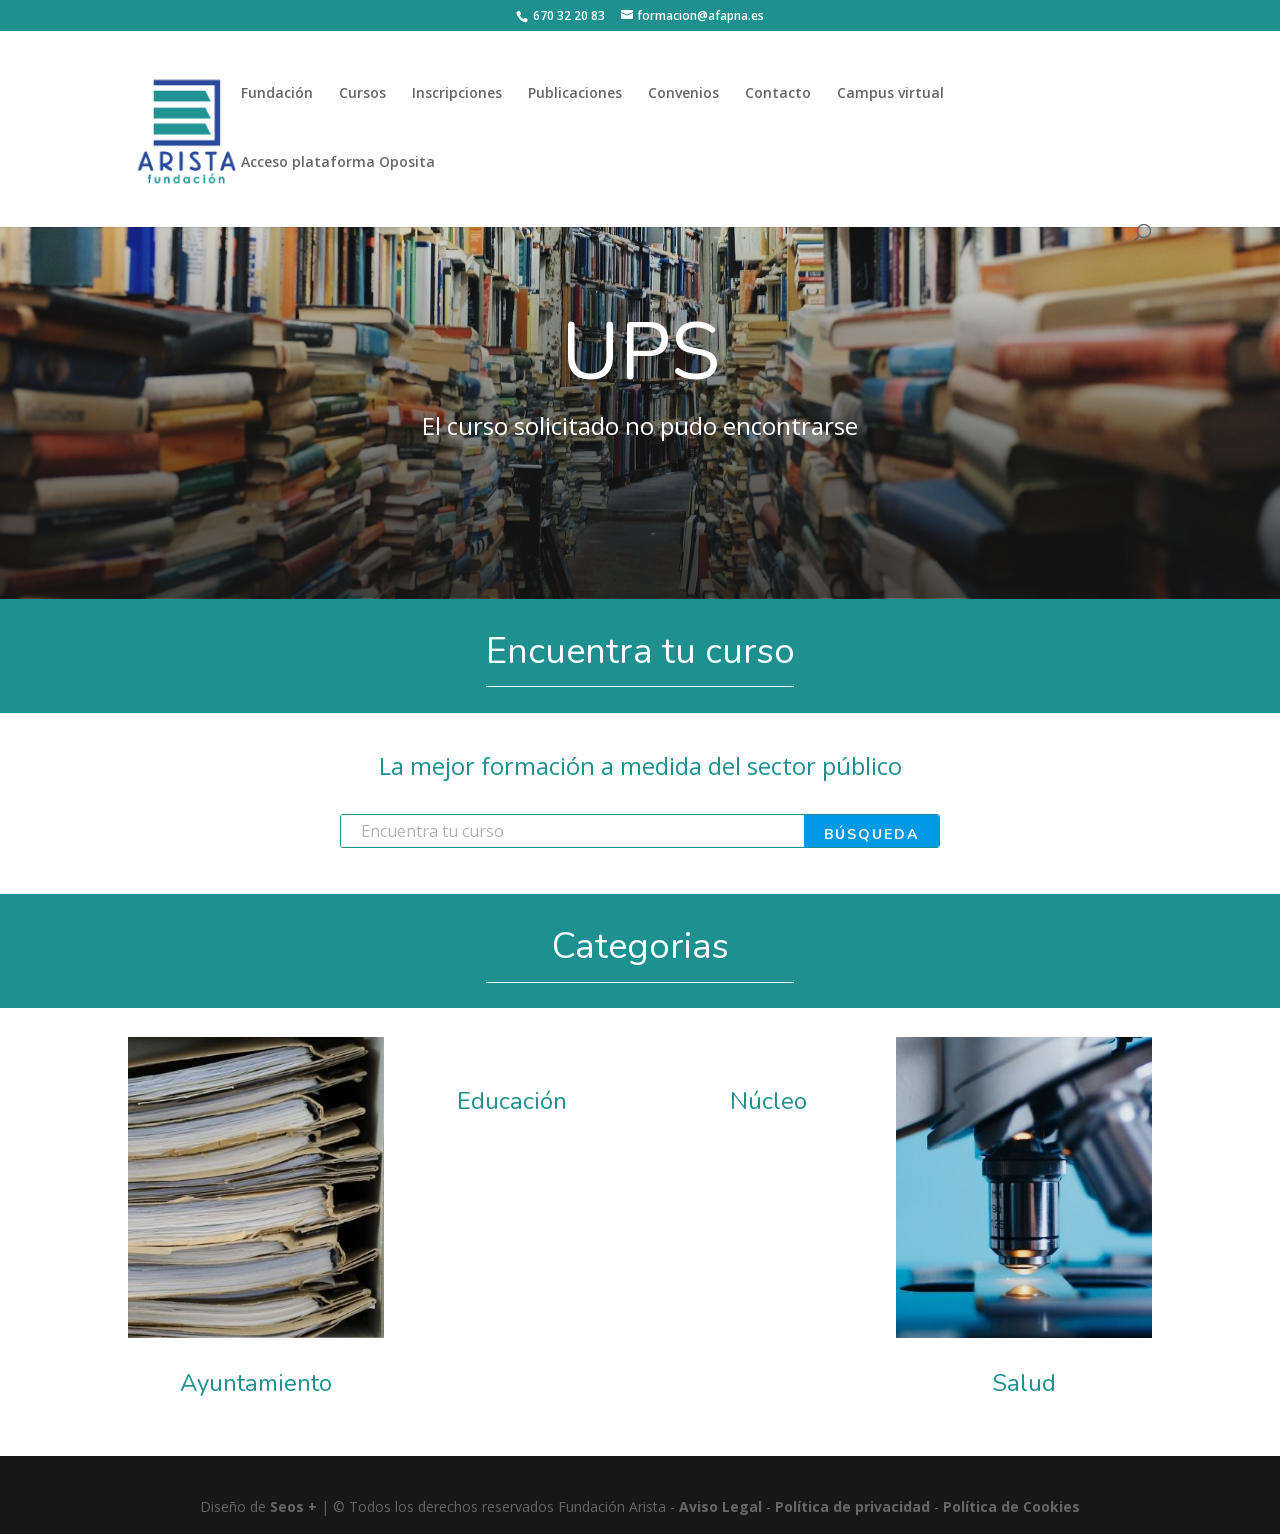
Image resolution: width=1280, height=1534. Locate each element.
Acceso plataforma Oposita (338, 163)
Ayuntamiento (256, 1383)
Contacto (778, 94)
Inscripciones (457, 94)
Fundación (277, 94)
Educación (512, 1101)
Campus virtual (890, 94)
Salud (1024, 1383)
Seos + (293, 1506)
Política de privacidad (852, 1506)
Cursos (362, 94)
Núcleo (768, 1101)
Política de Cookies (1011, 1506)
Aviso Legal (720, 1506)
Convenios (683, 94)
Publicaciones (575, 94)
